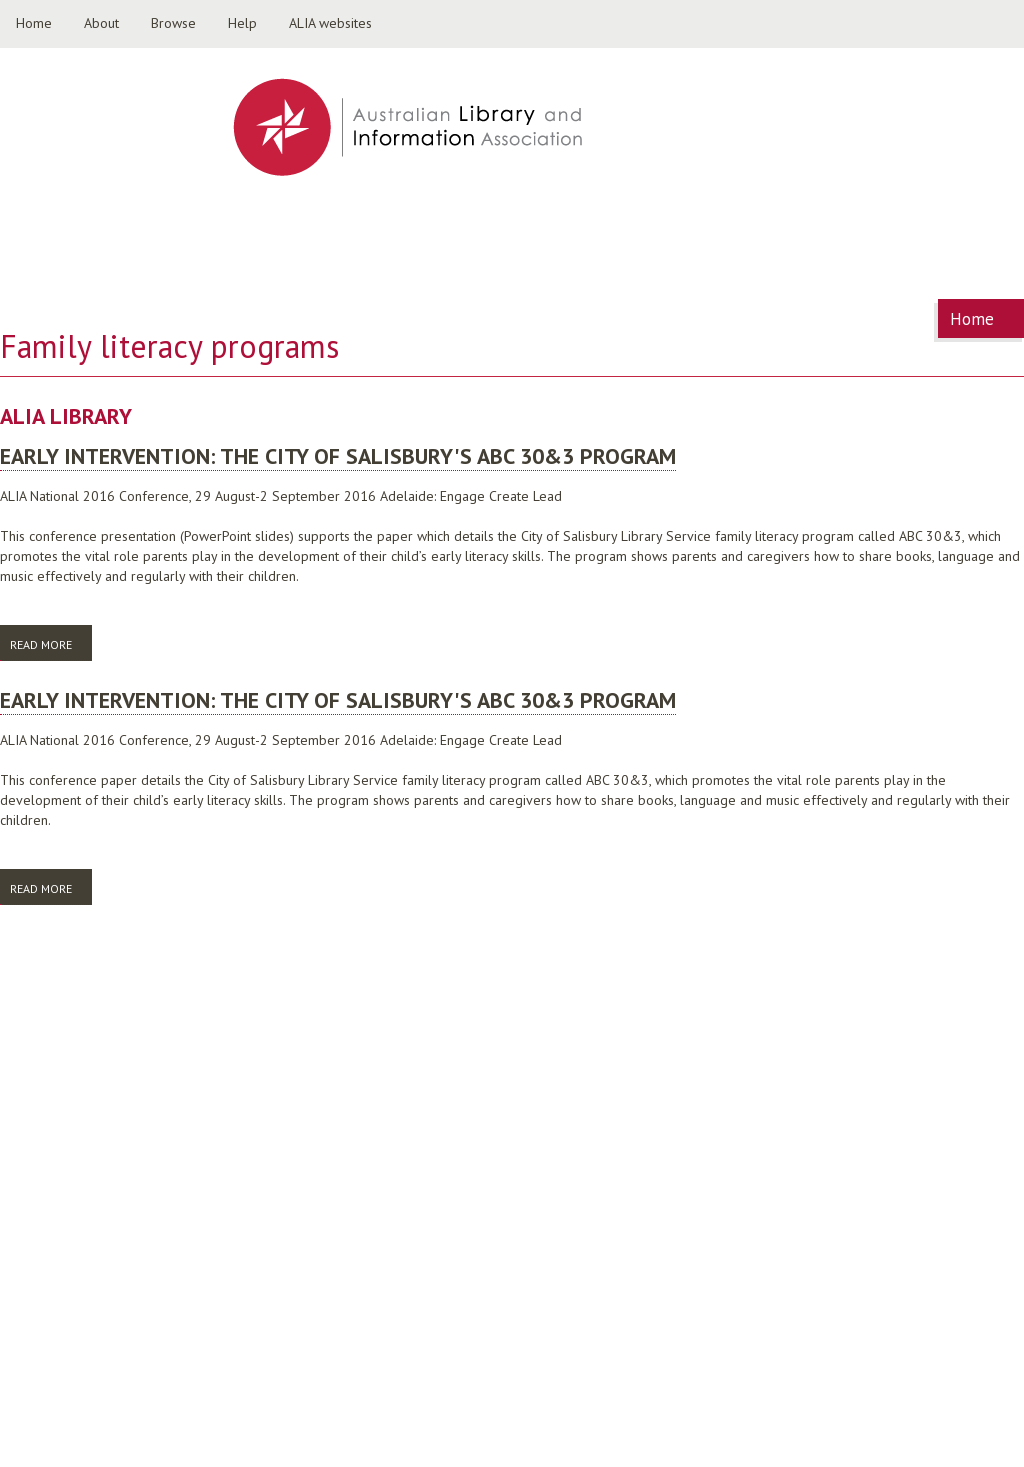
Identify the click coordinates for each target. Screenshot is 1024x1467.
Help (242, 23)
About (101, 23)
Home (34, 23)
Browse (173, 23)
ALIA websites (330, 23)
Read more (51, 643)
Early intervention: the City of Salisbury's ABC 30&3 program (338, 456)
